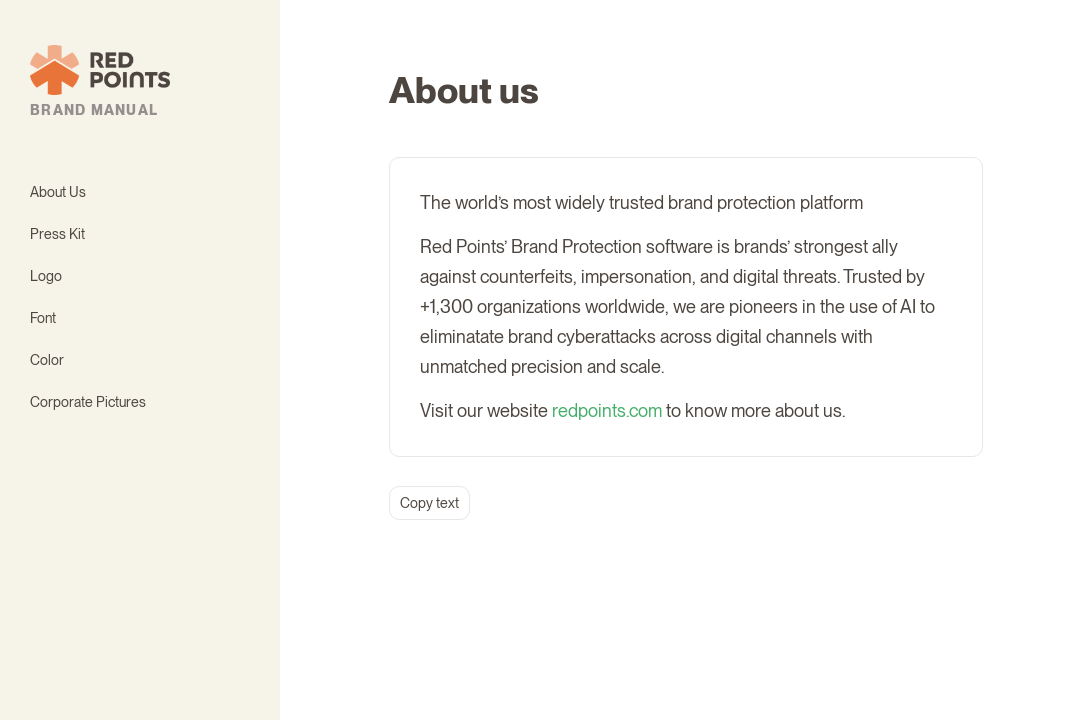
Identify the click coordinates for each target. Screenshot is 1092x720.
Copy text (429, 503)
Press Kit (57, 234)
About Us (58, 192)
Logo (46, 276)
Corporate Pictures (88, 402)
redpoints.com (607, 410)
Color (47, 360)
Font (43, 318)
